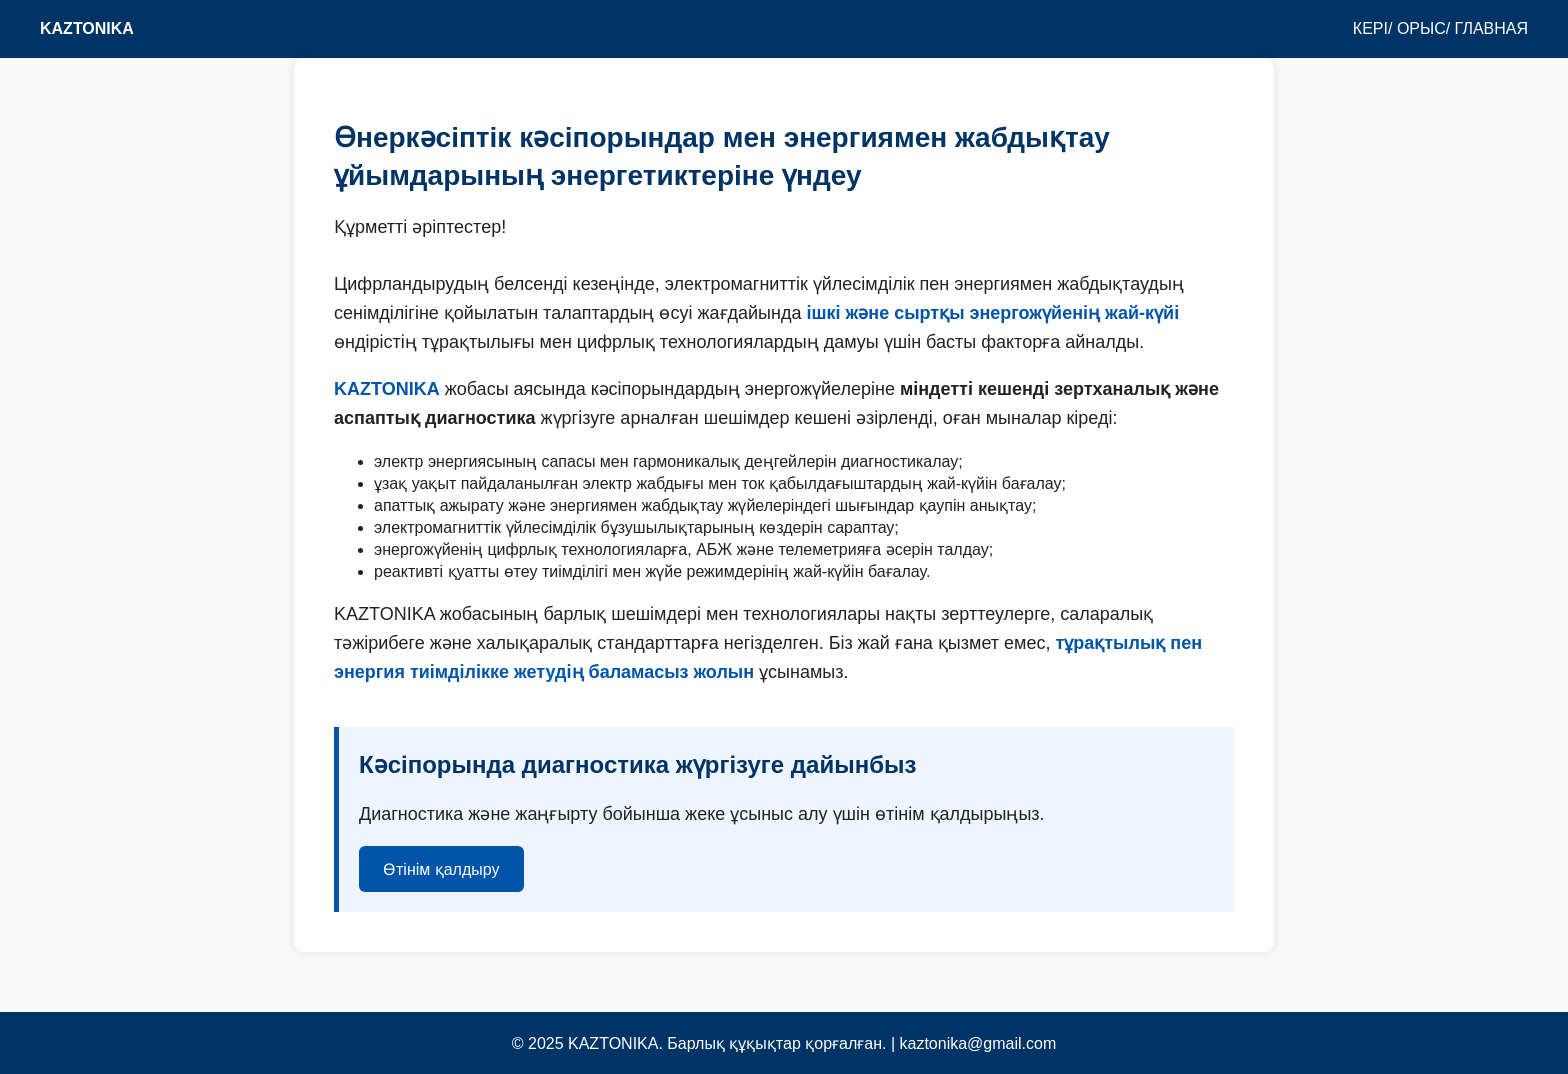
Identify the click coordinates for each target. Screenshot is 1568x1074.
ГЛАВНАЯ (1491, 28)
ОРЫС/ (1423, 28)
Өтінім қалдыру (441, 869)
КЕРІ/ (1373, 28)
